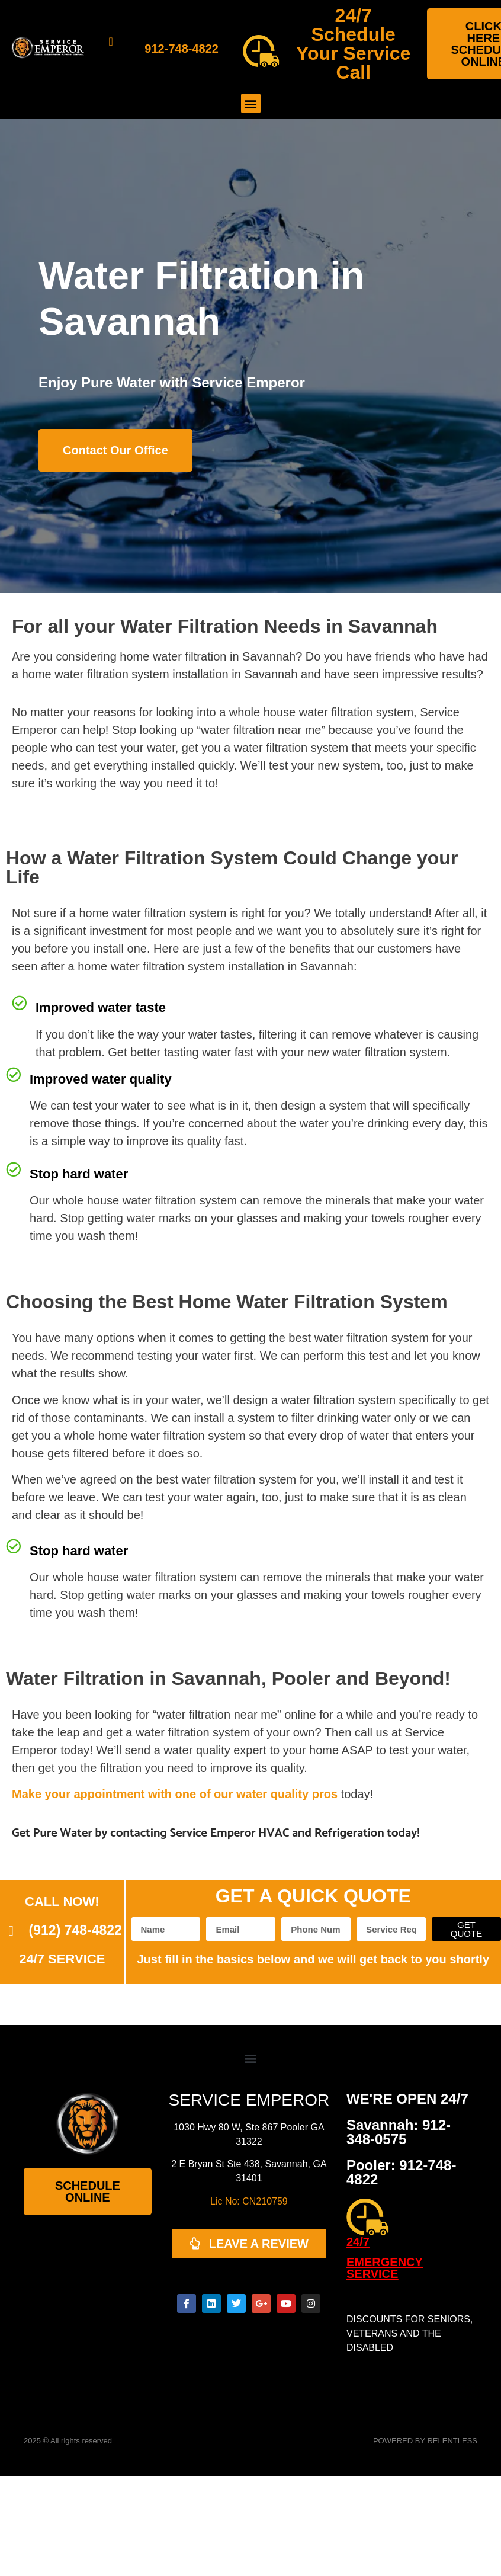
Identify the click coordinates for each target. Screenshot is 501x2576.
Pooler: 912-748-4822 (401, 2172)
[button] (251, 103)
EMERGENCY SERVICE (384, 2267)
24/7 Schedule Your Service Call (353, 44)
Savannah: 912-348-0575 (398, 2132)
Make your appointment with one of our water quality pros (175, 1793)
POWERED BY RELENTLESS (425, 2440)
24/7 (358, 2241)
